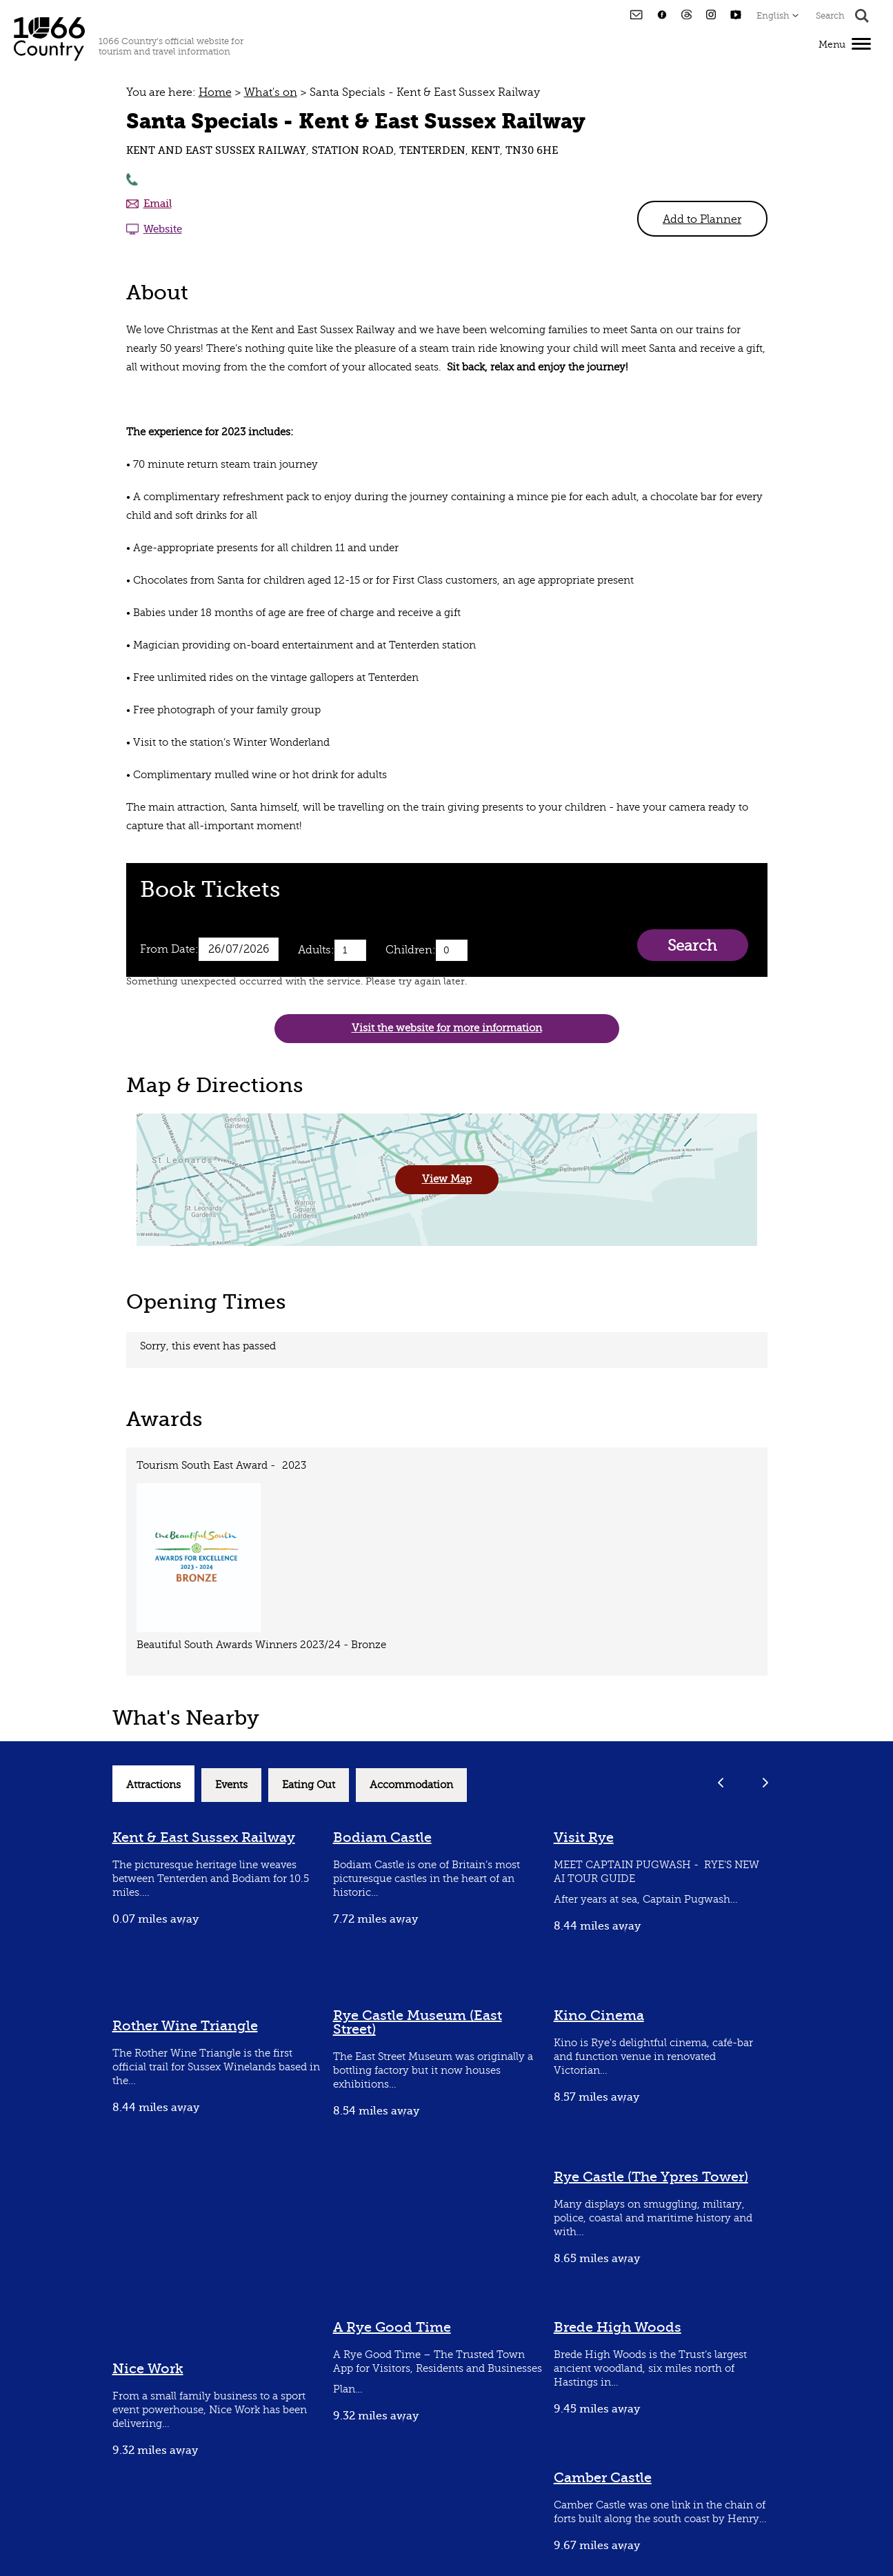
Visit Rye (584, 1837)
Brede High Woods (617, 2327)
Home (215, 92)
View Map (447, 1179)
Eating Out (308, 1785)
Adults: (316, 950)
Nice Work (147, 2369)
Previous (720, 1782)
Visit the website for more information (447, 1028)
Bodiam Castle (382, 1837)
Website (162, 229)
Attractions (153, 1785)
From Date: (169, 949)
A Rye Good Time (392, 2327)
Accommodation (411, 1785)
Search (692, 945)
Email (157, 203)
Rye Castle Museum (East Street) (417, 2022)
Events (231, 1785)
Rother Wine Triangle (185, 2026)
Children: (410, 950)
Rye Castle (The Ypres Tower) (651, 2177)
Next (765, 1782)
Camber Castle (603, 2478)
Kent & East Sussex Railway (203, 1837)
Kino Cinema (599, 2015)
